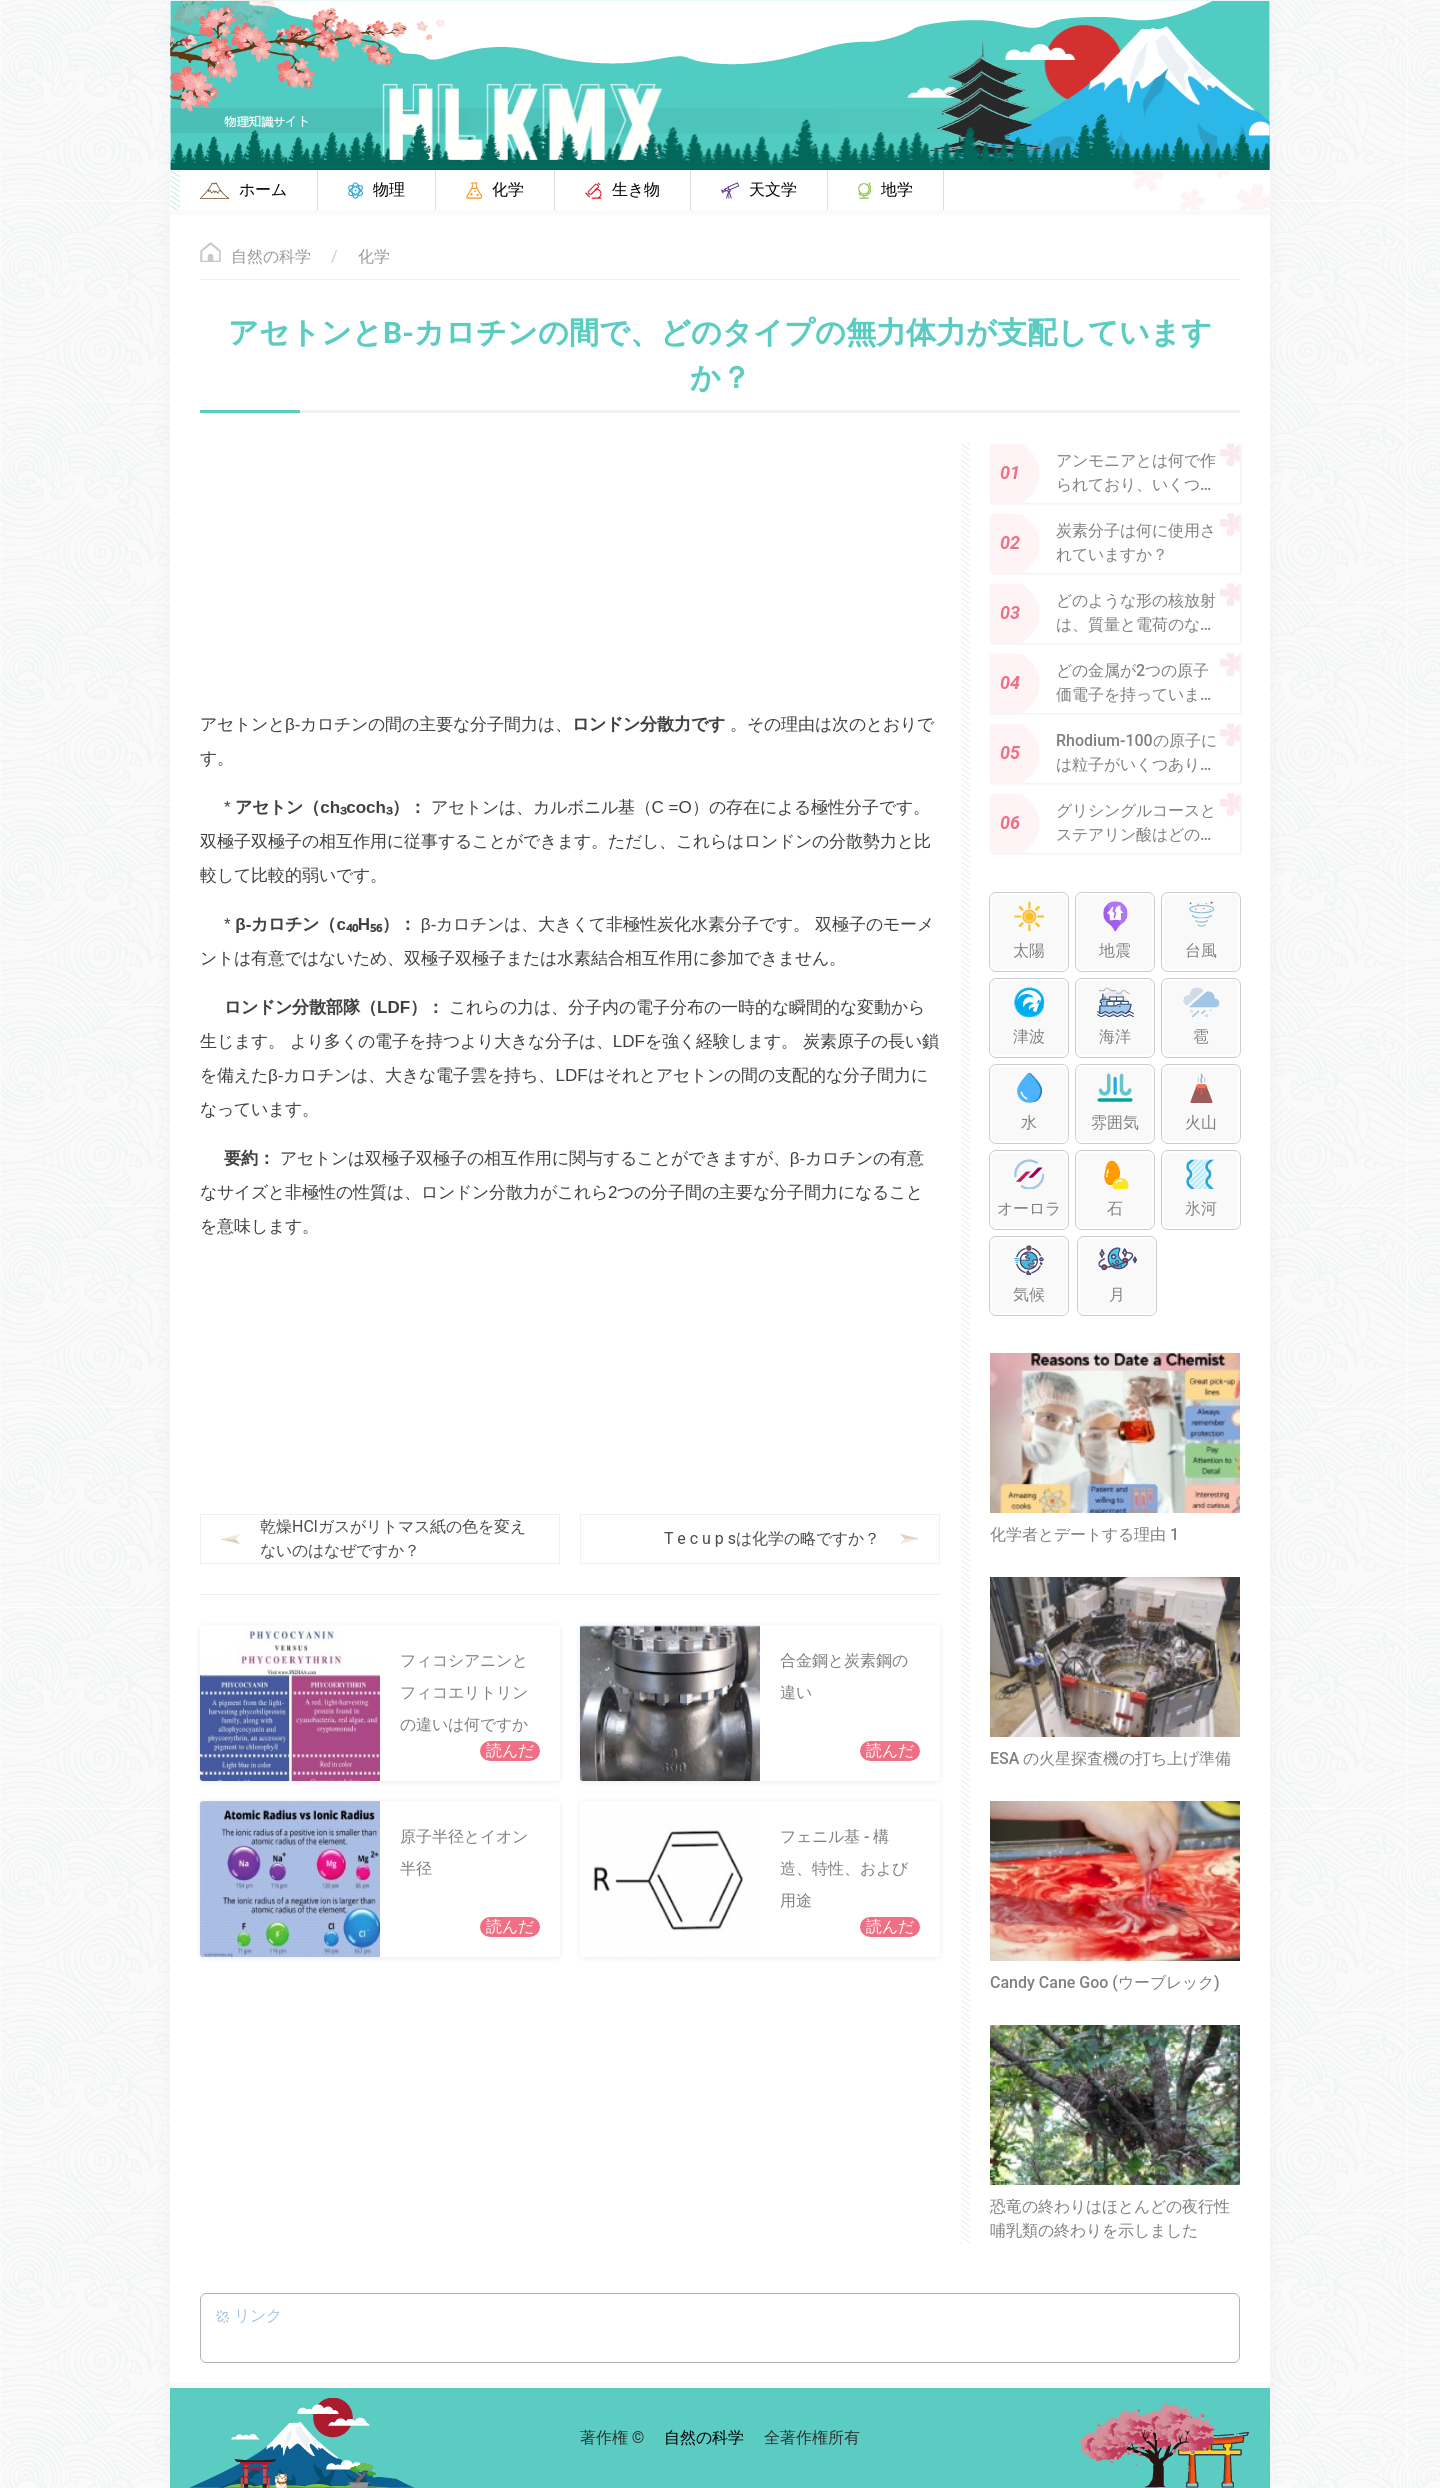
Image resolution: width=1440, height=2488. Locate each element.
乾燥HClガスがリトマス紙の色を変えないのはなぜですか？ (393, 1538)
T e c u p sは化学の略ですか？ (772, 1538)
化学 (374, 256)
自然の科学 (271, 256)
